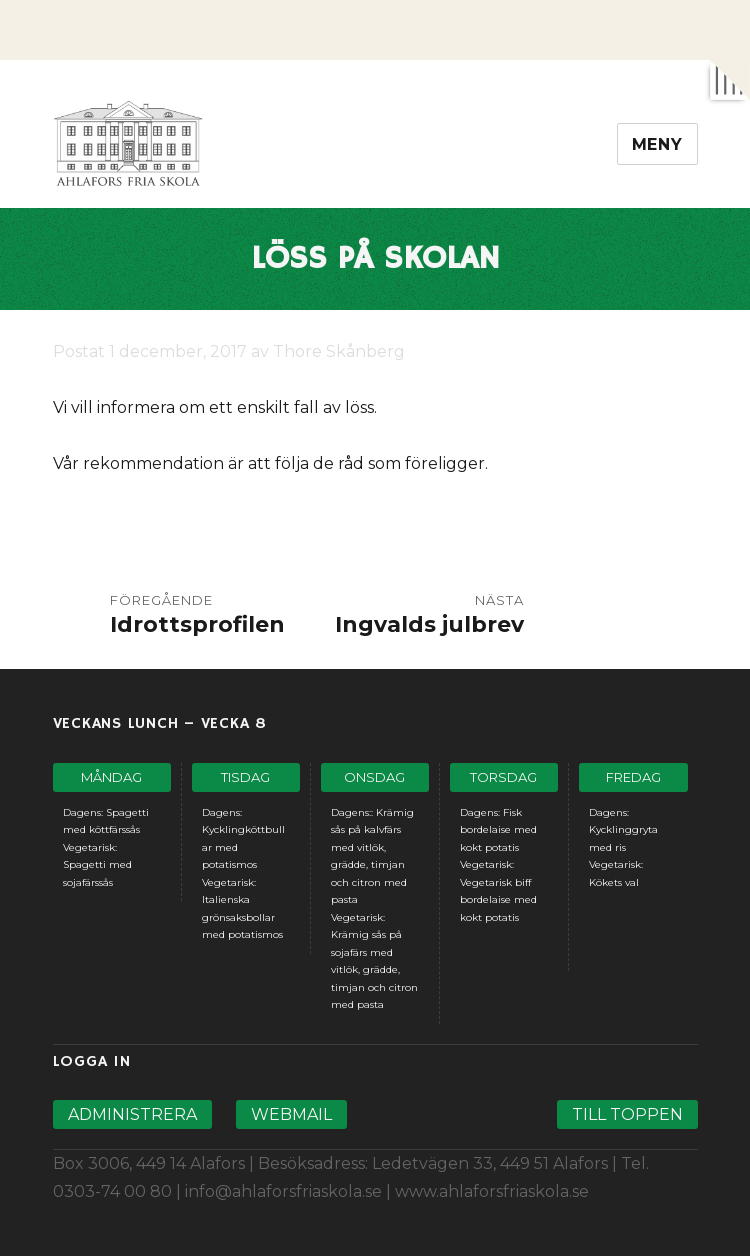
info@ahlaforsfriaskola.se (283, 1191)
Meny (657, 144)
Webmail (291, 1114)
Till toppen (627, 1114)
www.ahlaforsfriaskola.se (492, 1191)
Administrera (132, 1114)
